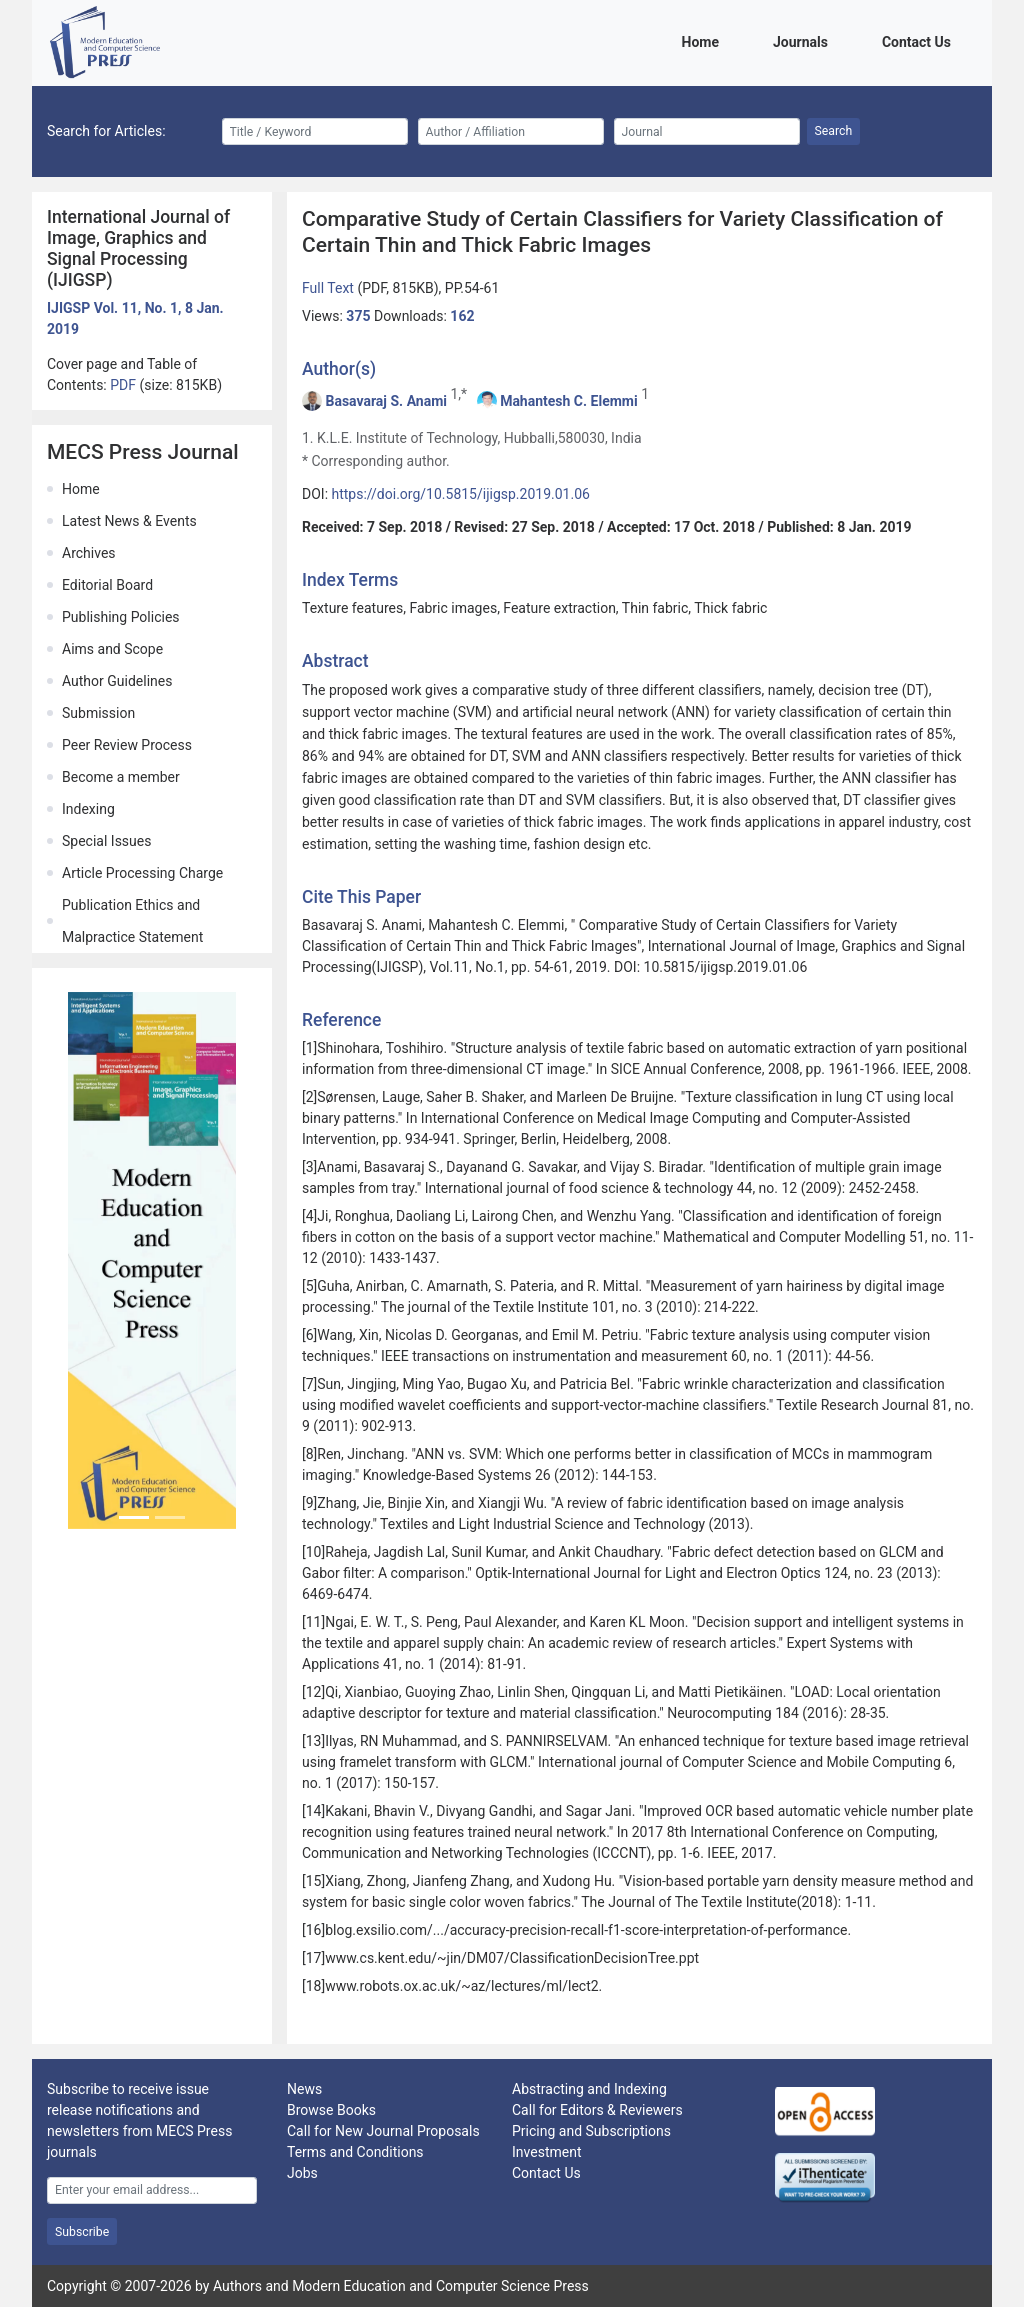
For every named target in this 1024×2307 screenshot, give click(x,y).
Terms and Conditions (355, 2152)
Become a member (121, 777)
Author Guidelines (117, 681)
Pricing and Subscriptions (591, 2131)
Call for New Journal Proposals (383, 2131)
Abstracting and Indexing (589, 2089)
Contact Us (920, 40)
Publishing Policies (121, 617)
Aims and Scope (112, 649)
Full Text (329, 288)
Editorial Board (107, 585)
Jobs (302, 2173)
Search (834, 131)
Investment (546, 2152)
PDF (124, 385)
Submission (98, 713)
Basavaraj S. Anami (386, 401)
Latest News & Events (129, 521)
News (304, 2089)
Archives (89, 553)
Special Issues (106, 841)
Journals (804, 40)
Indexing (88, 809)
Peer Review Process (127, 745)
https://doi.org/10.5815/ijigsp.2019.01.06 (461, 494)
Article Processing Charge (142, 873)
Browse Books (331, 2110)
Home (704, 40)
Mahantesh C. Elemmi (569, 401)
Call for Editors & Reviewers (597, 2110)
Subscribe (82, 2232)
